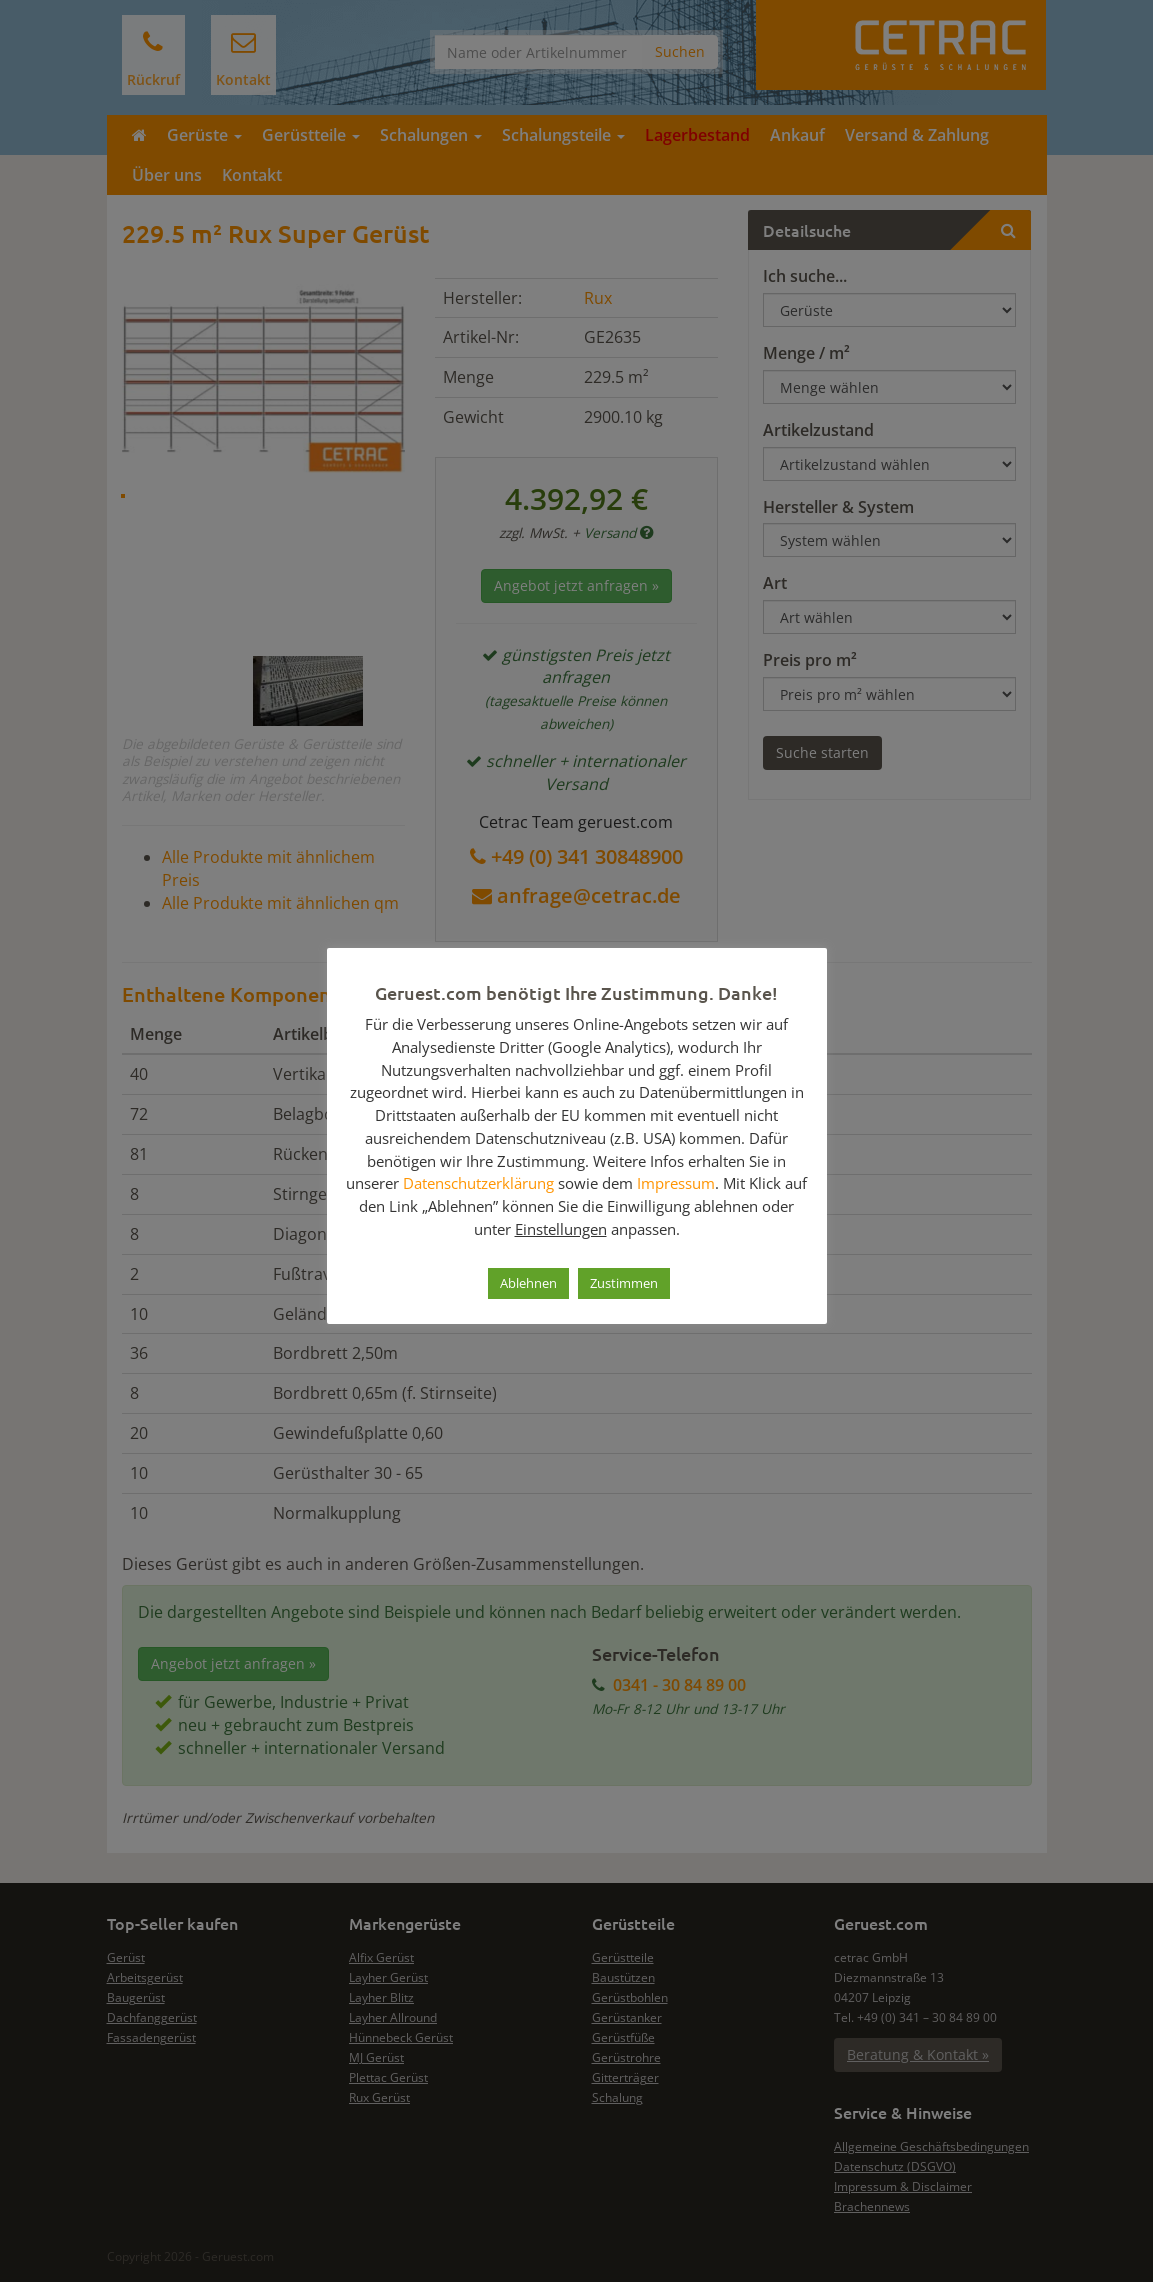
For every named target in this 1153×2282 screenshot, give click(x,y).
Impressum (676, 1183)
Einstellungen (561, 1229)
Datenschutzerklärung (478, 1183)
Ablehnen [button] (528, 1283)
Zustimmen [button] (624, 1283)
